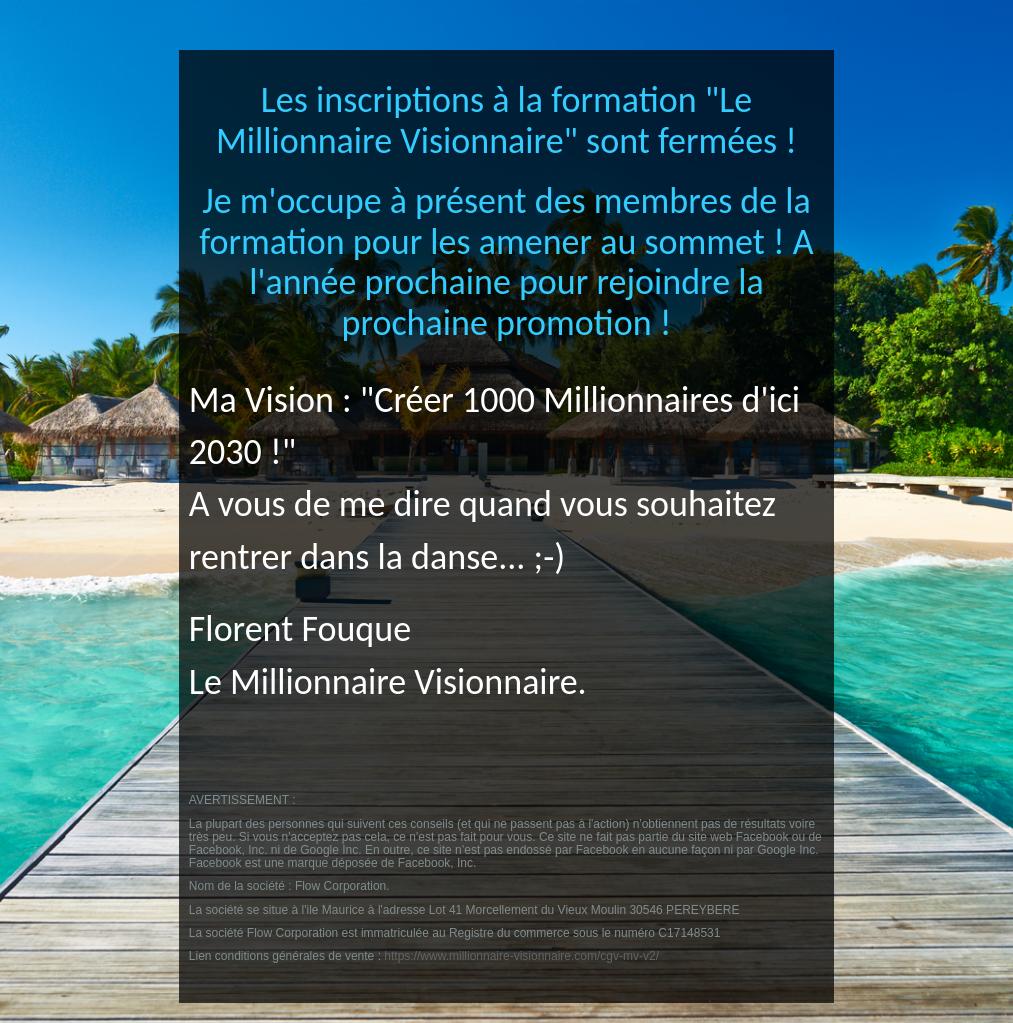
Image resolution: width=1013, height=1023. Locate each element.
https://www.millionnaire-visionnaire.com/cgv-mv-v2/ (521, 956)
